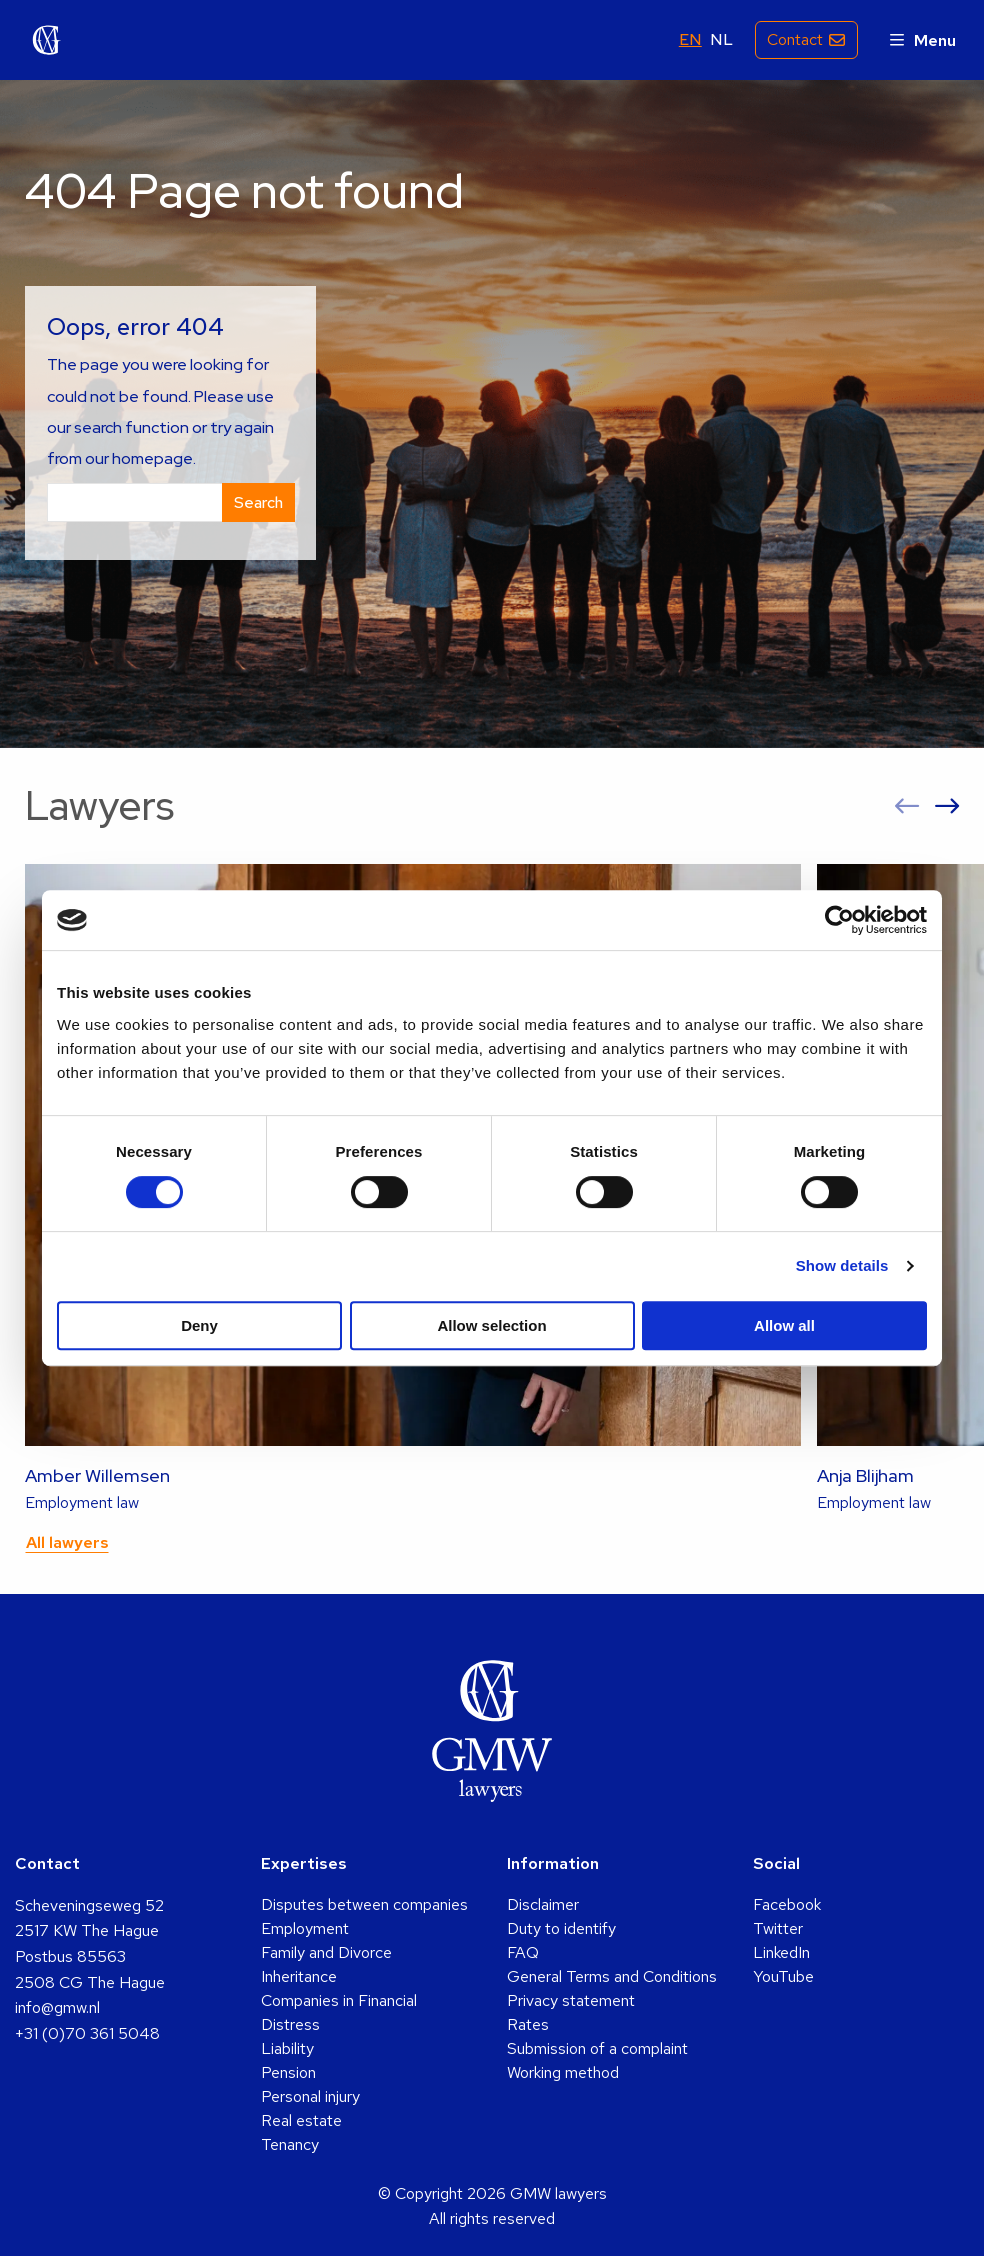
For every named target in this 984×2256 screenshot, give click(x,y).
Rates (528, 2024)
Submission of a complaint (597, 2048)
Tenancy (290, 2144)
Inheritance (299, 1976)
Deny (199, 1325)
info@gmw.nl (57, 2007)
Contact (793, 39)
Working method (563, 2072)
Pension (288, 2072)
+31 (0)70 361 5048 (87, 2033)
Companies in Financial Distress (339, 2012)
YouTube (783, 1976)
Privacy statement (571, 2000)
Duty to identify (561, 1928)
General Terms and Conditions (612, 1976)
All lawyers (67, 1542)
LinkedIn (781, 1952)
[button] (907, 806)
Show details (842, 1265)
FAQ (523, 1952)
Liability (287, 2048)
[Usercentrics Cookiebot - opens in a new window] (839, 920)
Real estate (301, 2120)
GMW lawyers (47, 40)
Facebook (787, 1904)
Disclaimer (543, 1904)
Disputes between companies (364, 1904)
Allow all (784, 1325)
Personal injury (310, 2096)
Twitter (778, 1928)
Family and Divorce (326, 1952)
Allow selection (491, 1325)
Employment (305, 1928)
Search (258, 502)
